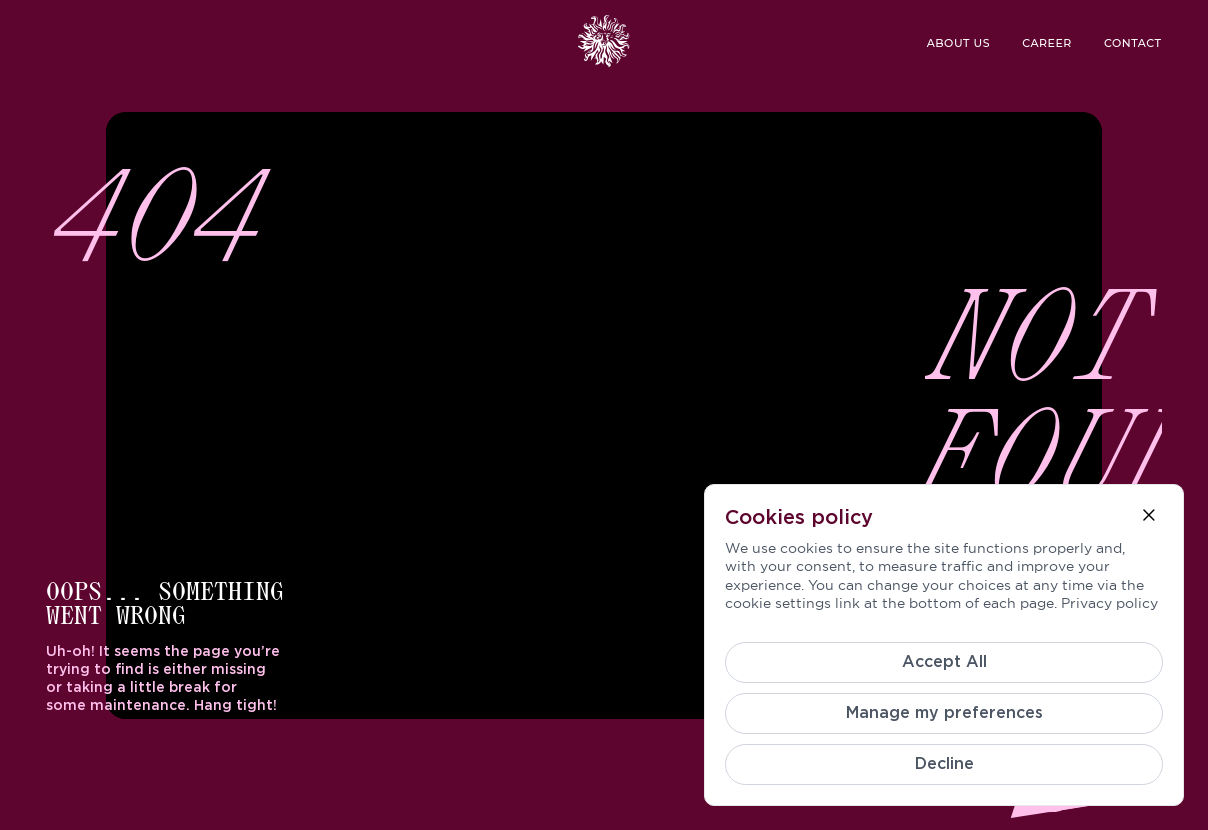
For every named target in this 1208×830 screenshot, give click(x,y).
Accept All (944, 662)
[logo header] (604, 41)
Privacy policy (1109, 603)
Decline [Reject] (944, 764)
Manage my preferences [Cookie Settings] (944, 713)
